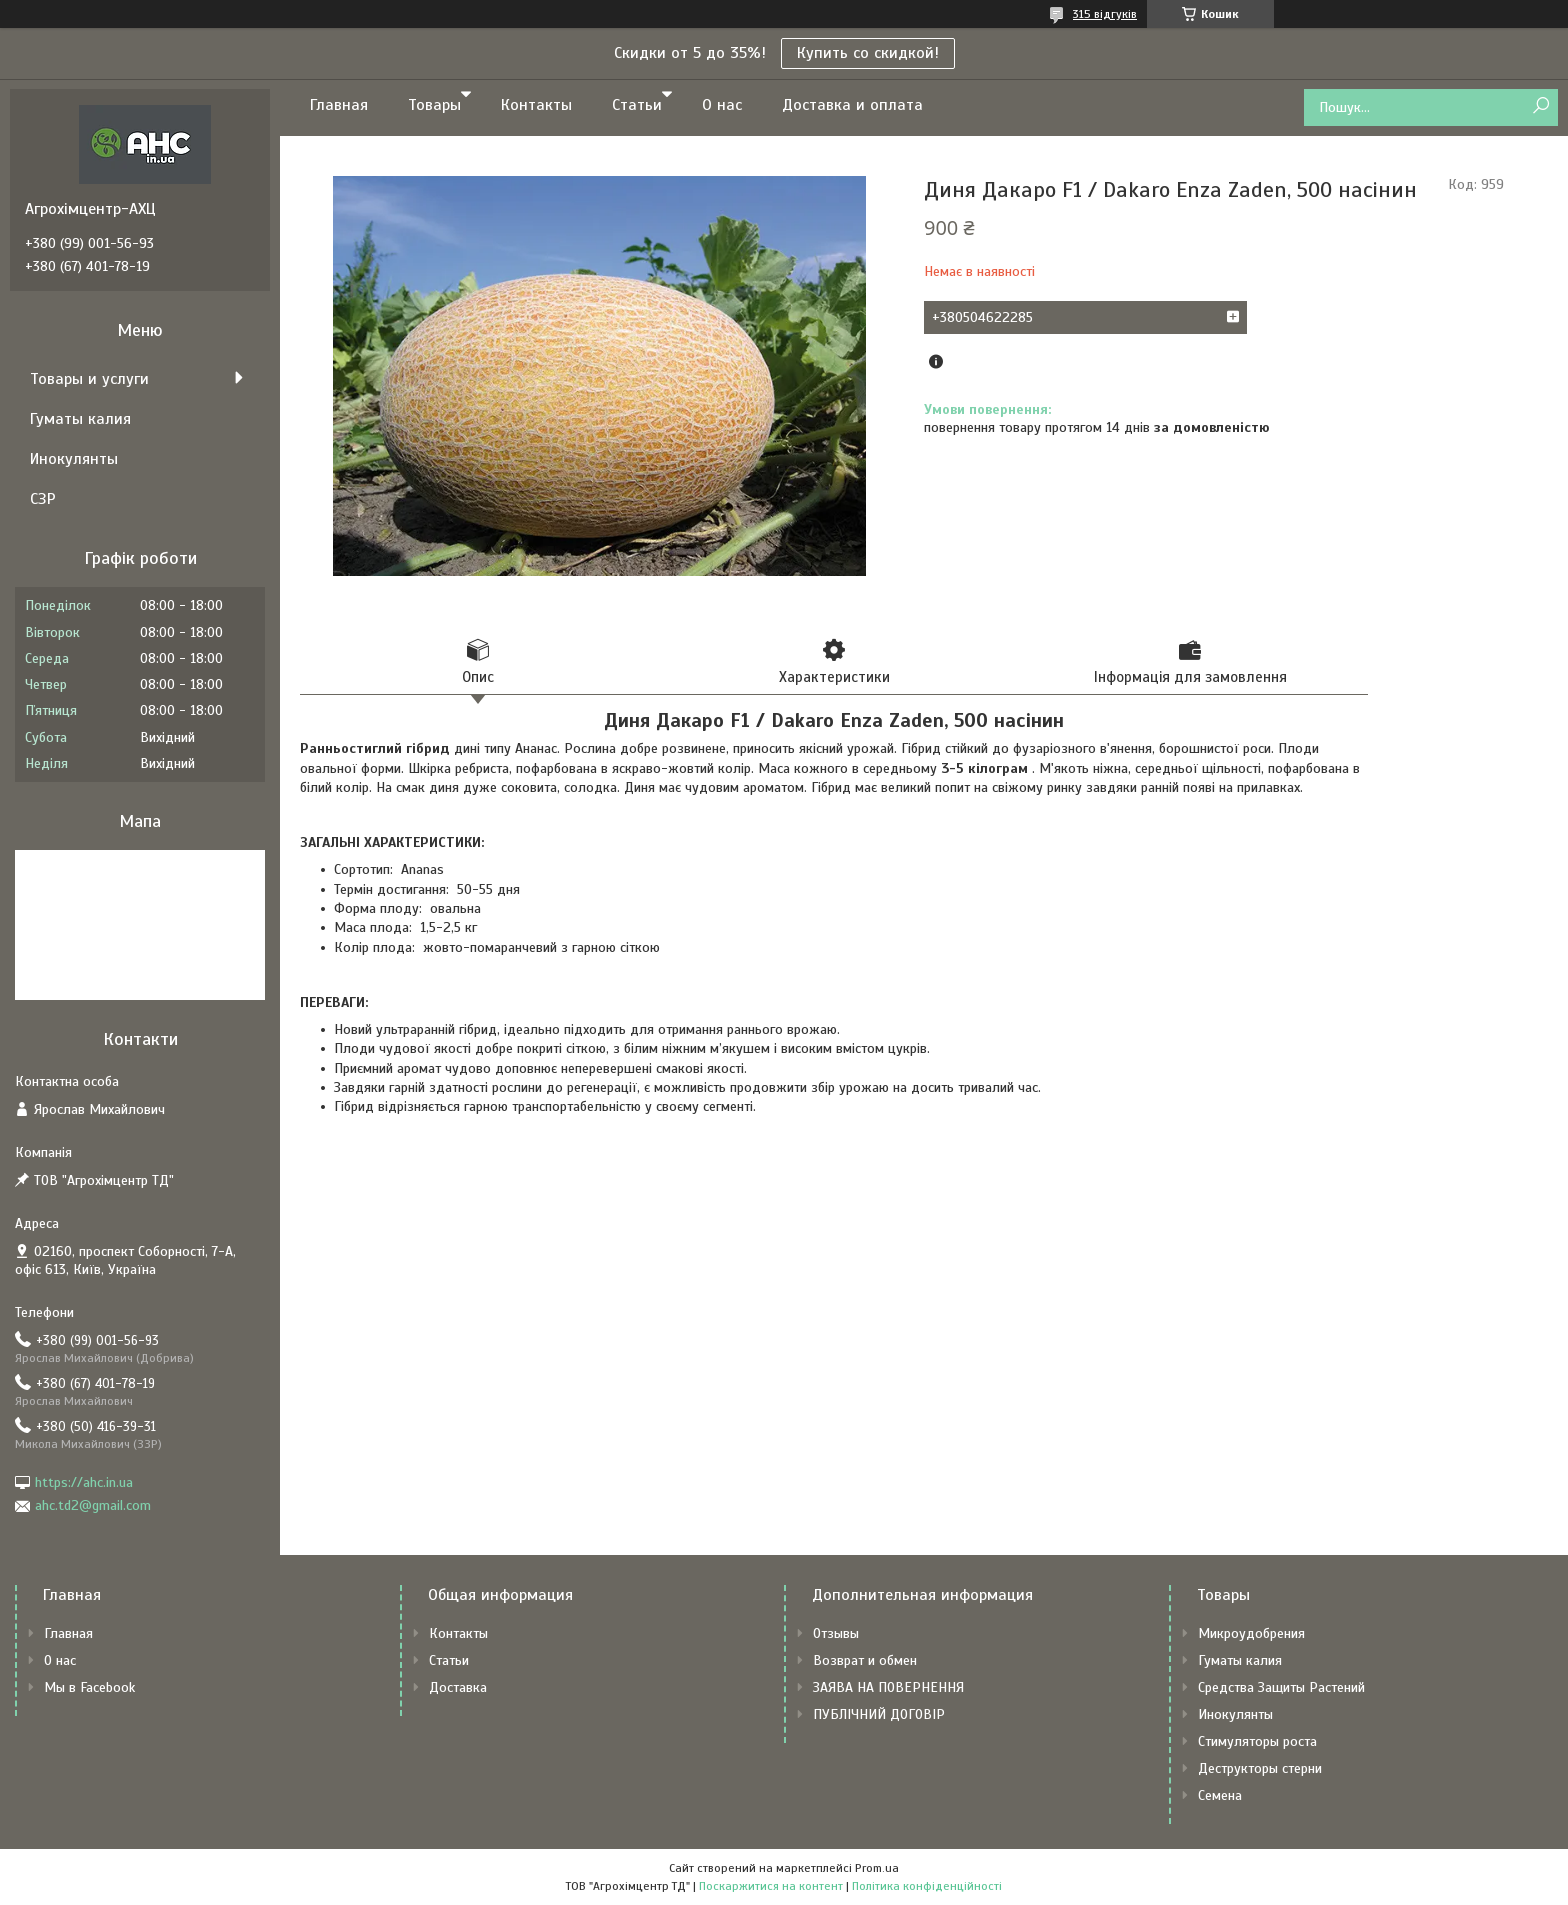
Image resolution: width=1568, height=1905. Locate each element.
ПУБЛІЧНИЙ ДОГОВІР (879, 1714)
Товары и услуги (89, 379)
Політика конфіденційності (927, 1886)
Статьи (637, 105)
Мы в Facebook (89, 1687)
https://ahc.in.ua (84, 1482)
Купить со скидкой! (868, 53)
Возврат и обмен (865, 1660)
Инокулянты (74, 459)
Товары (434, 105)
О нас (722, 105)
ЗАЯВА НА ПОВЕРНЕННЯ (888, 1687)
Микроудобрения (1251, 1633)
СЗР (43, 499)
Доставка (458, 1687)
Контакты (536, 105)
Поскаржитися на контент (771, 1886)
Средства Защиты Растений (1281, 1687)
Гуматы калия (80, 419)
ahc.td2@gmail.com (93, 1505)
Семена (1220, 1795)
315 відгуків (1105, 14)
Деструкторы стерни (1260, 1768)
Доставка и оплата (852, 105)
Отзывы (836, 1633)
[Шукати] (1540, 106)
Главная (339, 105)
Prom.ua (877, 1868)
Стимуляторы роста (1257, 1741)
